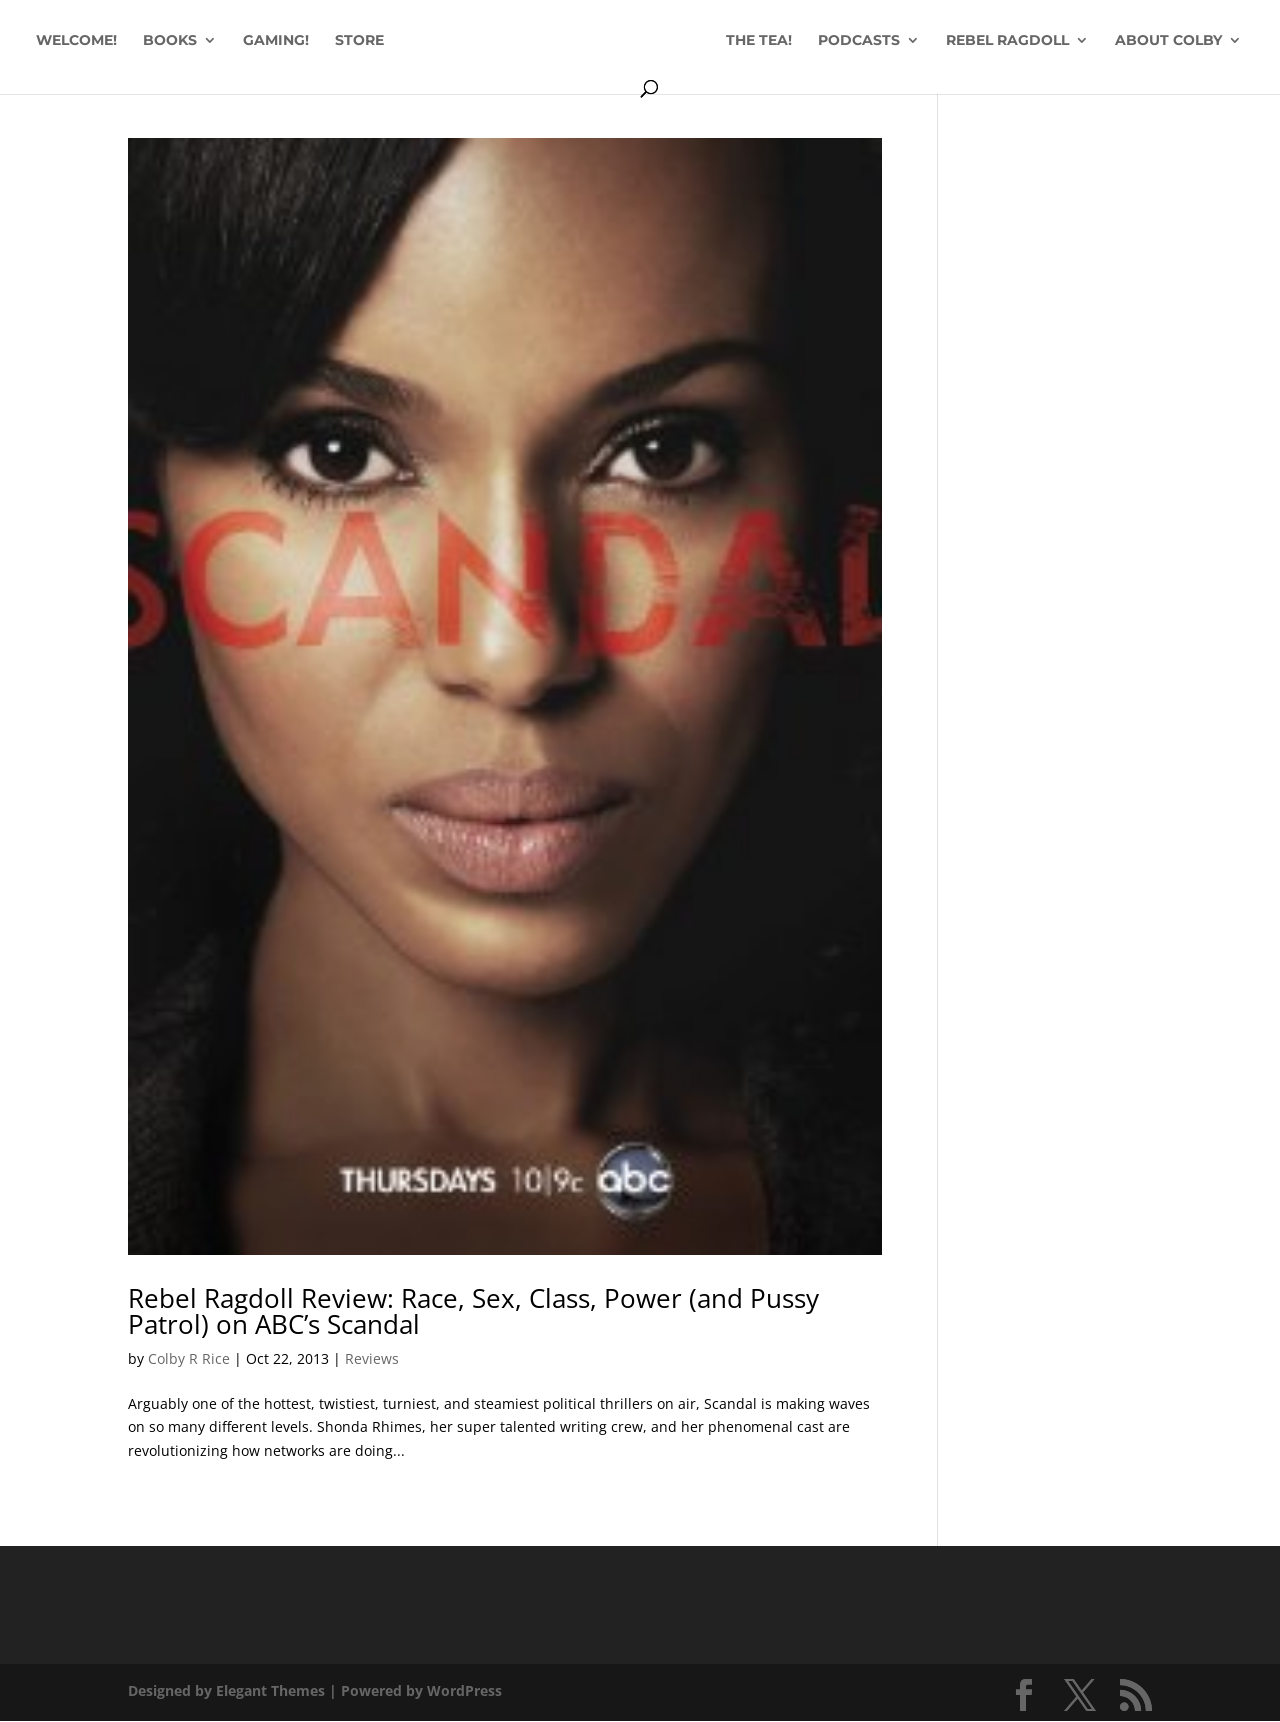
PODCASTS (932, 41)
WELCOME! (134, 41)
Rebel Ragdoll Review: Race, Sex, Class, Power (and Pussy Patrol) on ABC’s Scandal (473, 1311)
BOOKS (228, 41)
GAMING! (334, 41)
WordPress (464, 1690)
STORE (417, 41)
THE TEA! (832, 41)
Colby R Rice (189, 1358)
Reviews (372, 1358)
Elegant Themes (270, 1690)
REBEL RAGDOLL (1080, 41)
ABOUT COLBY (629, 88)
